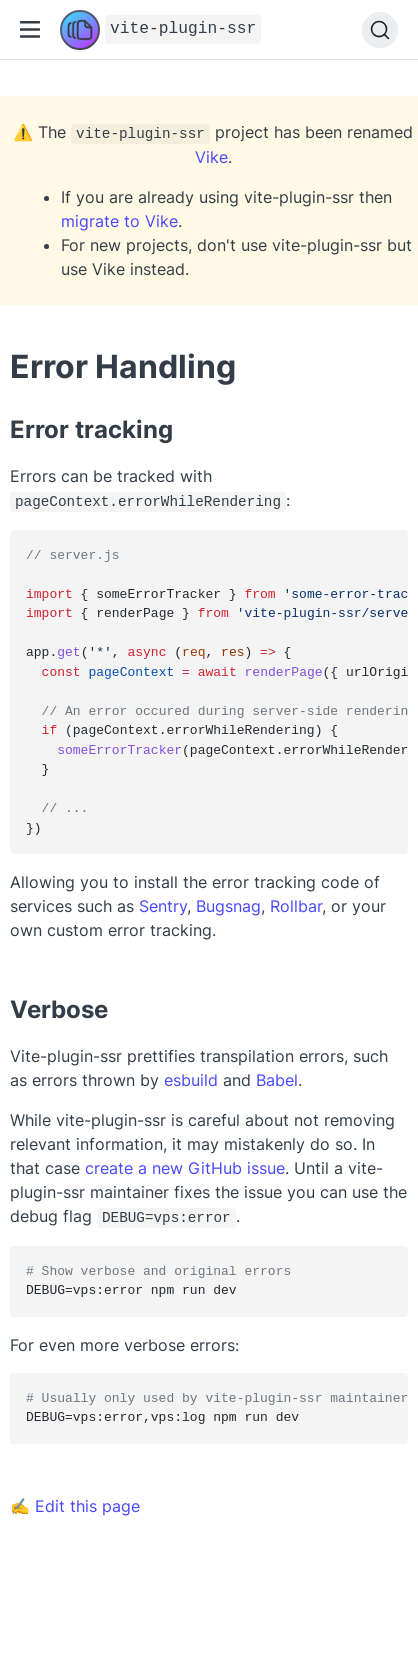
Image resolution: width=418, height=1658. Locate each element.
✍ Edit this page (75, 1502)
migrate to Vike (119, 221)
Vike (211, 157)
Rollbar (296, 904)
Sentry (163, 904)
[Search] (380, 30)
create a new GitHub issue (185, 1166)
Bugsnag (228, 904)
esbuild (191, 1078)
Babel (277, 1078)
